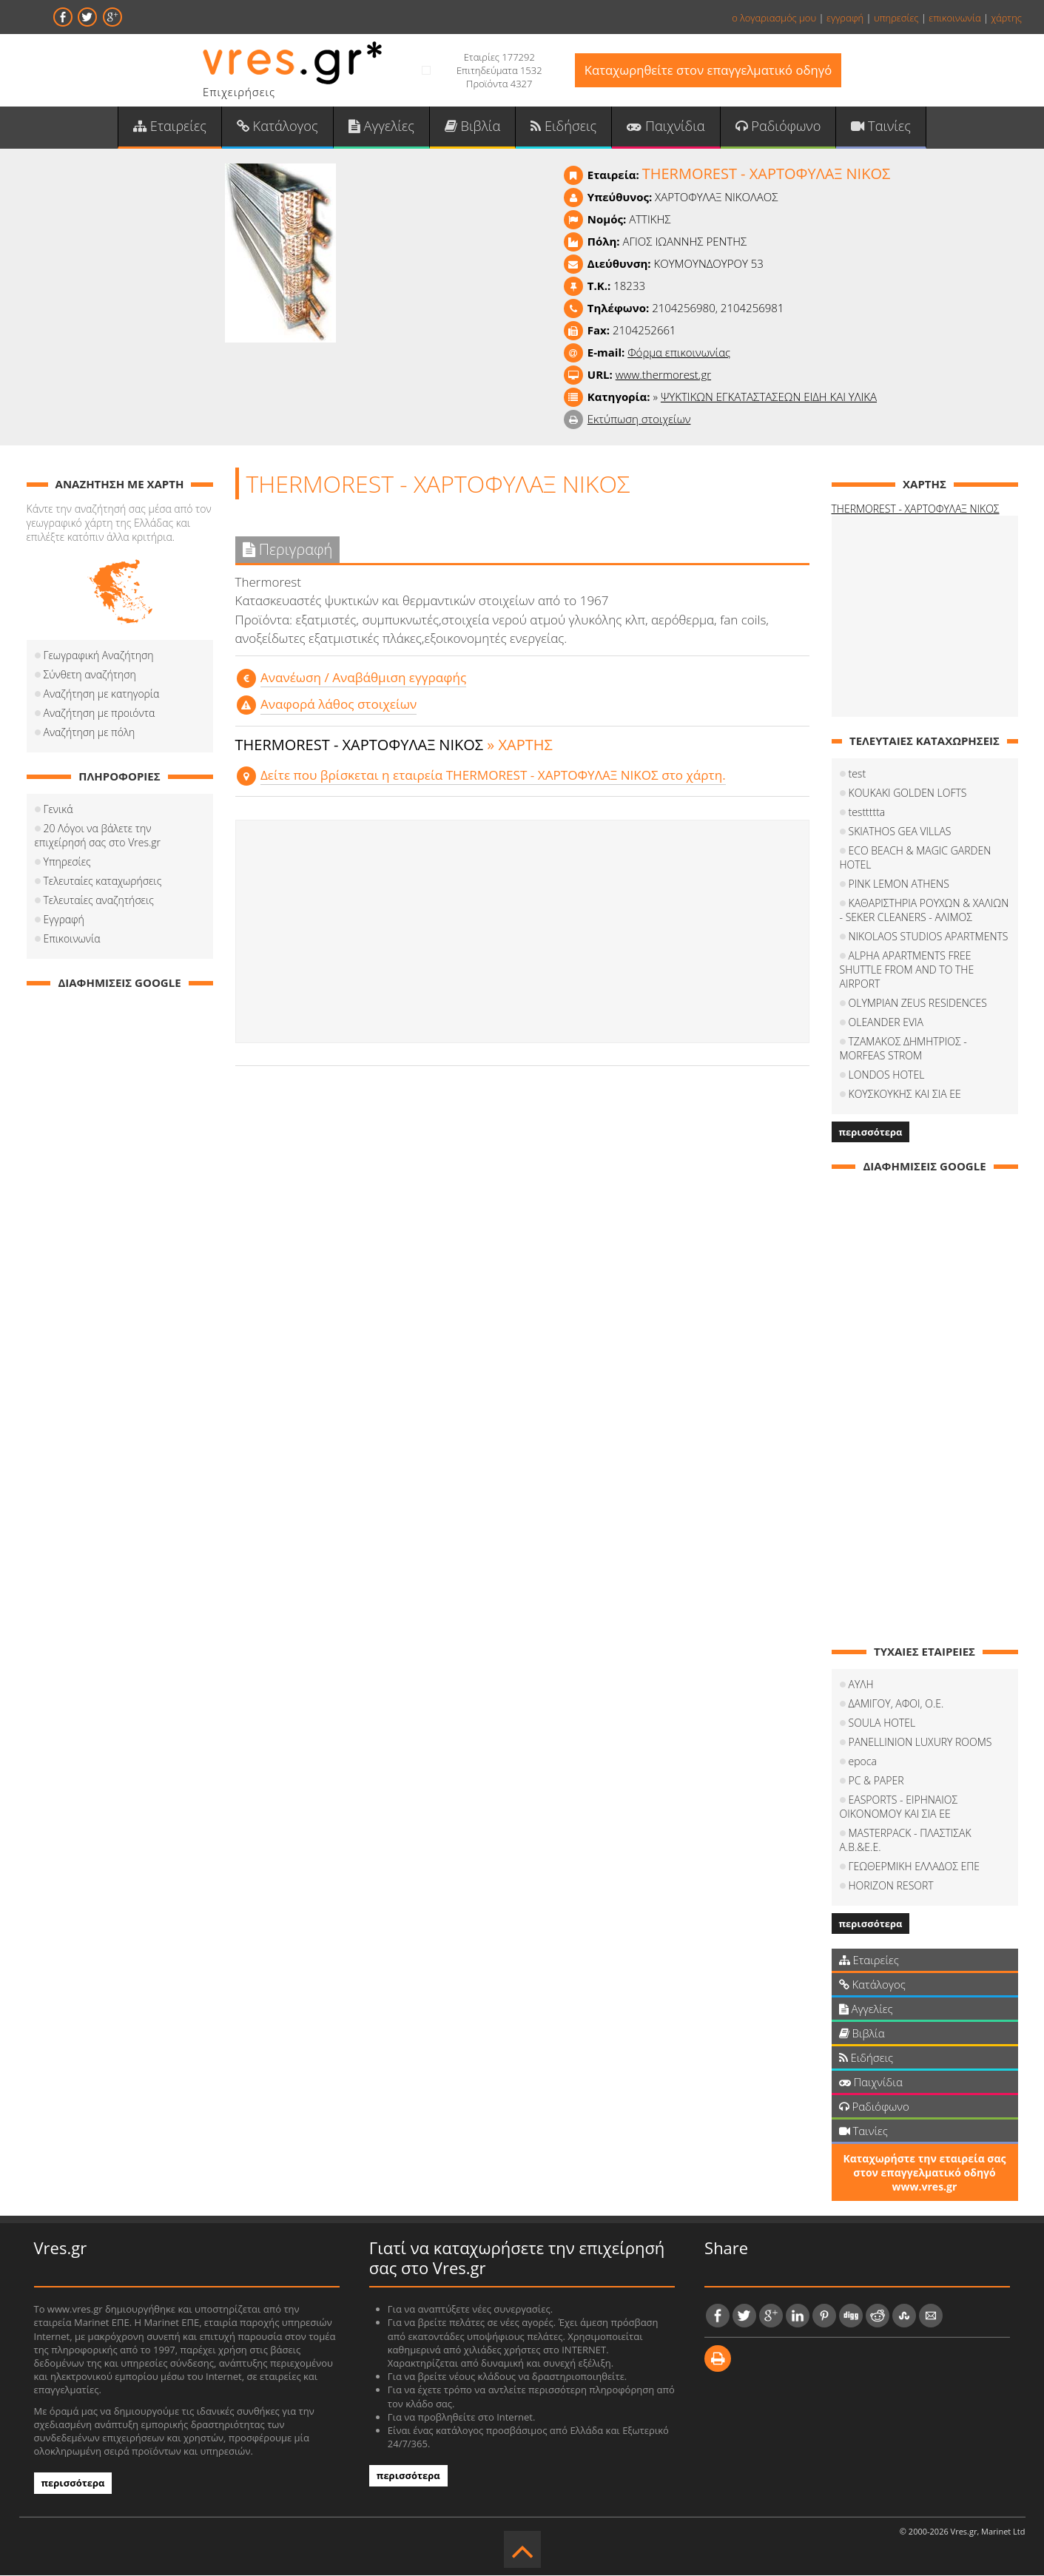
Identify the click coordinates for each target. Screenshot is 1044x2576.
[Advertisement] (522, 932)
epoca (863, 1763)
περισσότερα (871, 1133)
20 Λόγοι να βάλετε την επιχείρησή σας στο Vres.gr (98, 837)
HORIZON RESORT (891, 1887)
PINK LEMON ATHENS (899, 885)
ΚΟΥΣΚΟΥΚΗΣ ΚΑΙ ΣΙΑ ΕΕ (905, 1095)
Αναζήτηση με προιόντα (99, 714)
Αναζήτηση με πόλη (89, 733)
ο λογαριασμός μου (774, 17)
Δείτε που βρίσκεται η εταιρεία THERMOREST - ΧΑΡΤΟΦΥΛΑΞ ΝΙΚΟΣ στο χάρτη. (491, 775)
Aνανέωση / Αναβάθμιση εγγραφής (362, 678)
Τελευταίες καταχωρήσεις (103, 882)
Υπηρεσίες (67, 863)
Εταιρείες (173, 126)
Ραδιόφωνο (775, 126)
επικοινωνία (954, 17)
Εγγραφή (64, 921)
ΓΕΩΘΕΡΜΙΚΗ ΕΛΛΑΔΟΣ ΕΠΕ (914, 1868)
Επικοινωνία (72, 940)
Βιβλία (473, 126)
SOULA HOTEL (882, 1724)
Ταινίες (877, 126)
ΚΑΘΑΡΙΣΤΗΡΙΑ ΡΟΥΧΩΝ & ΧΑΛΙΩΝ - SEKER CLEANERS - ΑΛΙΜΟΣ (924, 911)
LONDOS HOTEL (887, 1076)
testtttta (867, 813)
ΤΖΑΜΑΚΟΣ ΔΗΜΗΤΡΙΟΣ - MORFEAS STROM (903, 1050)
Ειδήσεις (563, 126)
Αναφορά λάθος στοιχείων (338, 705)
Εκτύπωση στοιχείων (639, 420)
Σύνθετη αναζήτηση (90, 676)
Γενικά (58, 810)
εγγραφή (844, 17)
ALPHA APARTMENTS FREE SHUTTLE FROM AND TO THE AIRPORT (907, 971)
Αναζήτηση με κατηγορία (102, 695)
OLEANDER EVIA (886, 1023)
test (857, 775)
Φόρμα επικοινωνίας (678, 353)
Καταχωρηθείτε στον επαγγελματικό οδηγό (708, 70)
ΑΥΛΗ (861, 1686)
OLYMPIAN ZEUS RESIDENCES (918, 1004)
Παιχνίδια (664, 126)
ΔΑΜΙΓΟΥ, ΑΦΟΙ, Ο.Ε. (896, 1705)
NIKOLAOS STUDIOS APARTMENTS (928, 938)
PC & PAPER (876, 1782)
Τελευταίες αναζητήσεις (99, 901)
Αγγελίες (382, 126)
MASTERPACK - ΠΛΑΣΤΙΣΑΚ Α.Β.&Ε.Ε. (905, 1841)
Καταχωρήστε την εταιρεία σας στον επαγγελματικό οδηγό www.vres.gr (924, 2174)
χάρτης (1006, 17)
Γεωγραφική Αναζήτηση (99, 657)
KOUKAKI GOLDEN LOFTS (908, 794)
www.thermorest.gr (663, 375)
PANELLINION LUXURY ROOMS (920, 1743)
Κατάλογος (280, 126)
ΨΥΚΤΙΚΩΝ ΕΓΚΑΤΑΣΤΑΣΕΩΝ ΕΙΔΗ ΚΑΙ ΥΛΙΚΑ (769, 398)
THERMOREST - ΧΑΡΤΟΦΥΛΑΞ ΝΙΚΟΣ (916, 510)
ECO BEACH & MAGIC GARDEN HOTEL (915, 859)
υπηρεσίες (896, 17)
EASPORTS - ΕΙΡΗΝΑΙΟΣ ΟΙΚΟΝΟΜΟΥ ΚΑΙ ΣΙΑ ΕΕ (899, 1808)
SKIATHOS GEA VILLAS (900, 833)
